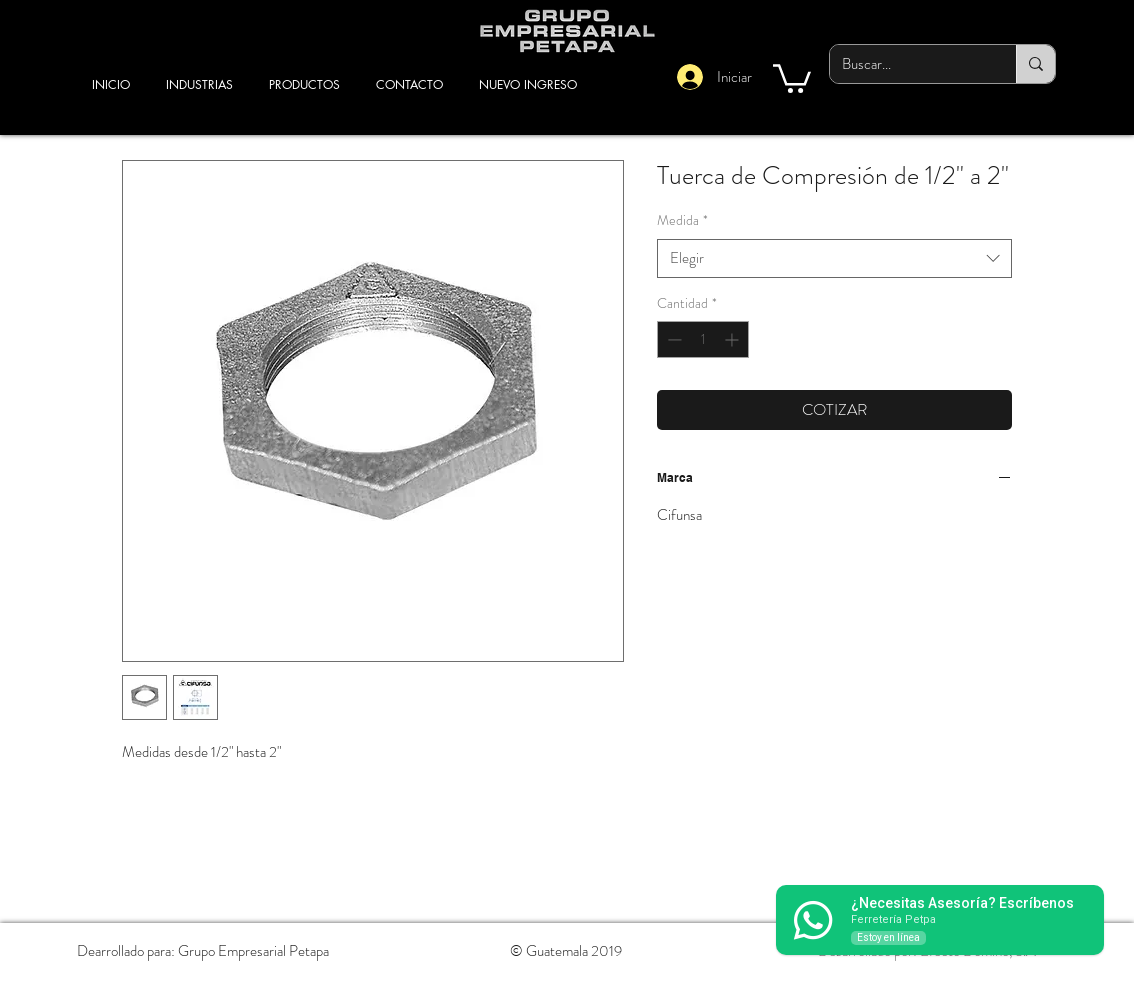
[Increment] (733, 339)
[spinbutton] (703, 339)
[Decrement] (672, 339)
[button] (792, 77)
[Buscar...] (908, 64)
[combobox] (834, 258)
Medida (682, 220)
